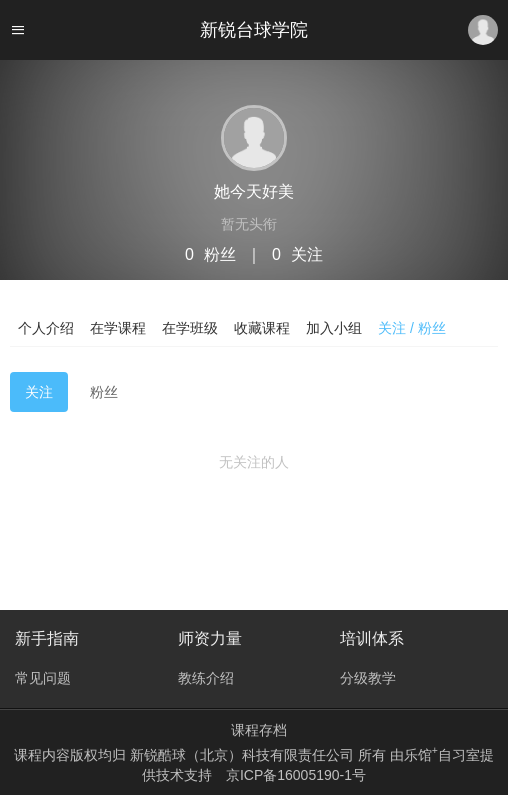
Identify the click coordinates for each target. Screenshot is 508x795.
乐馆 (421, 755)
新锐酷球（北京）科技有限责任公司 (244, 755)
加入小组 (334, 328)
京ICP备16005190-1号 (296, 775)
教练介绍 (206, 678)
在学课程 (118, 328)
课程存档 (259, 730)
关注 (39, 392)
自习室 (459, 755)
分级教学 (368, 678)
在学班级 (190, 328)
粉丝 (104, 392)
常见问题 (43, 678)
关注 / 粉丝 (412, 328)
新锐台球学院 (254, 30)
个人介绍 (46, 328)
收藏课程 (262, 328)
